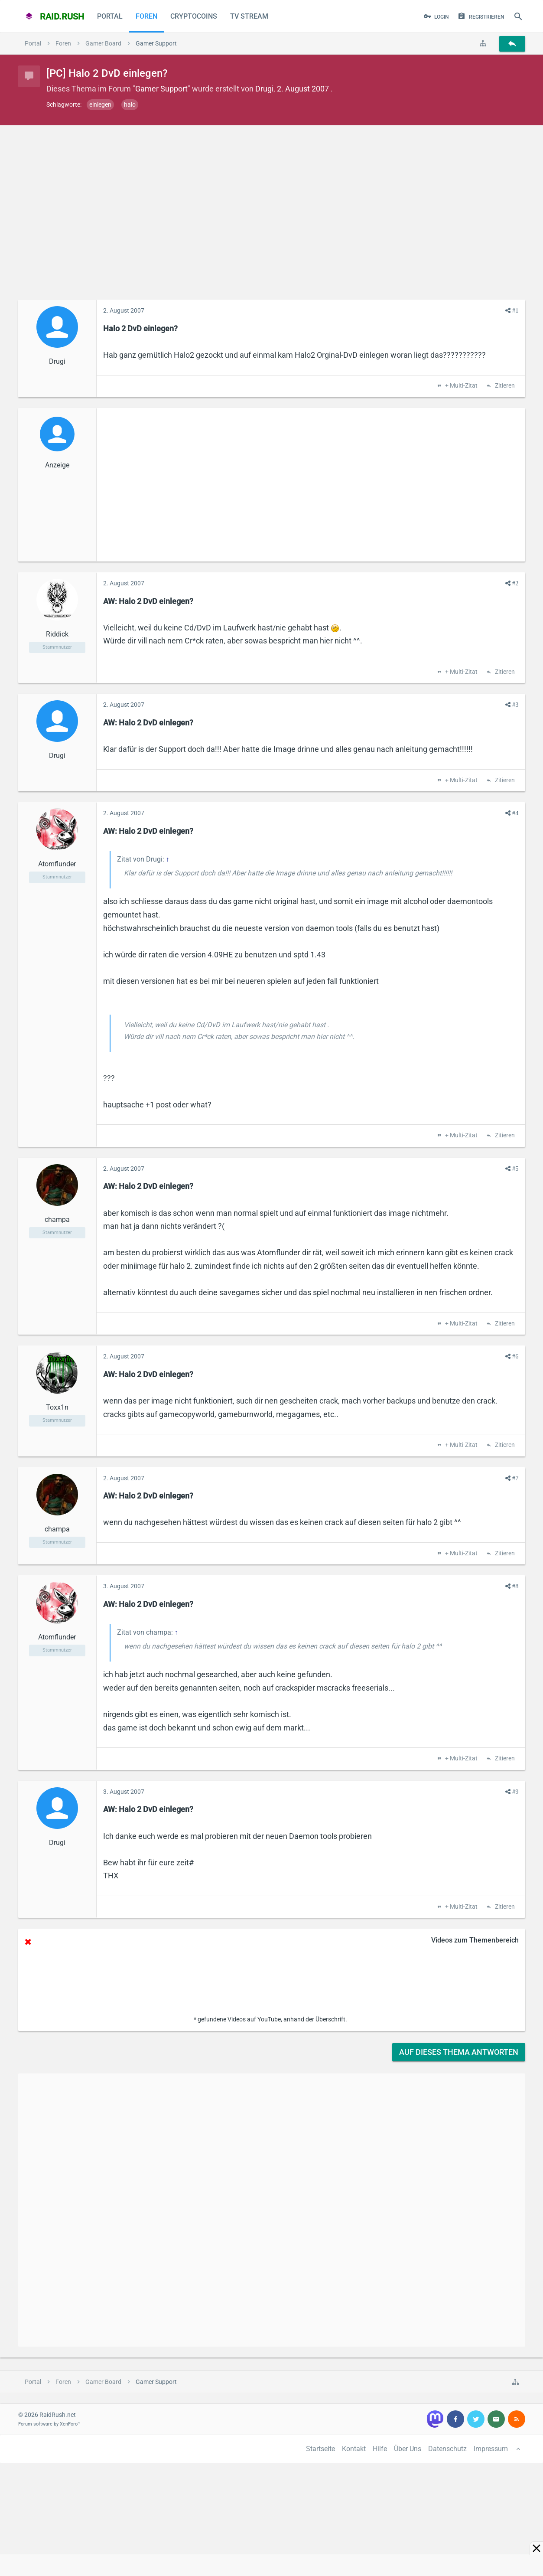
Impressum (491, 2449)
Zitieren (504, 386)
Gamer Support (161, 88)
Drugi (264, 88)
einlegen (100, 104)
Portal (110, 16)
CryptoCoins (193, 16)
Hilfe (380, 2449)
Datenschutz (447, 2449)
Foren (146, 16)
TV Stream (249, 16)
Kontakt (354, 2449)
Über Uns (407, 2449)
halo (130, 104)
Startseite (320, 2449)
